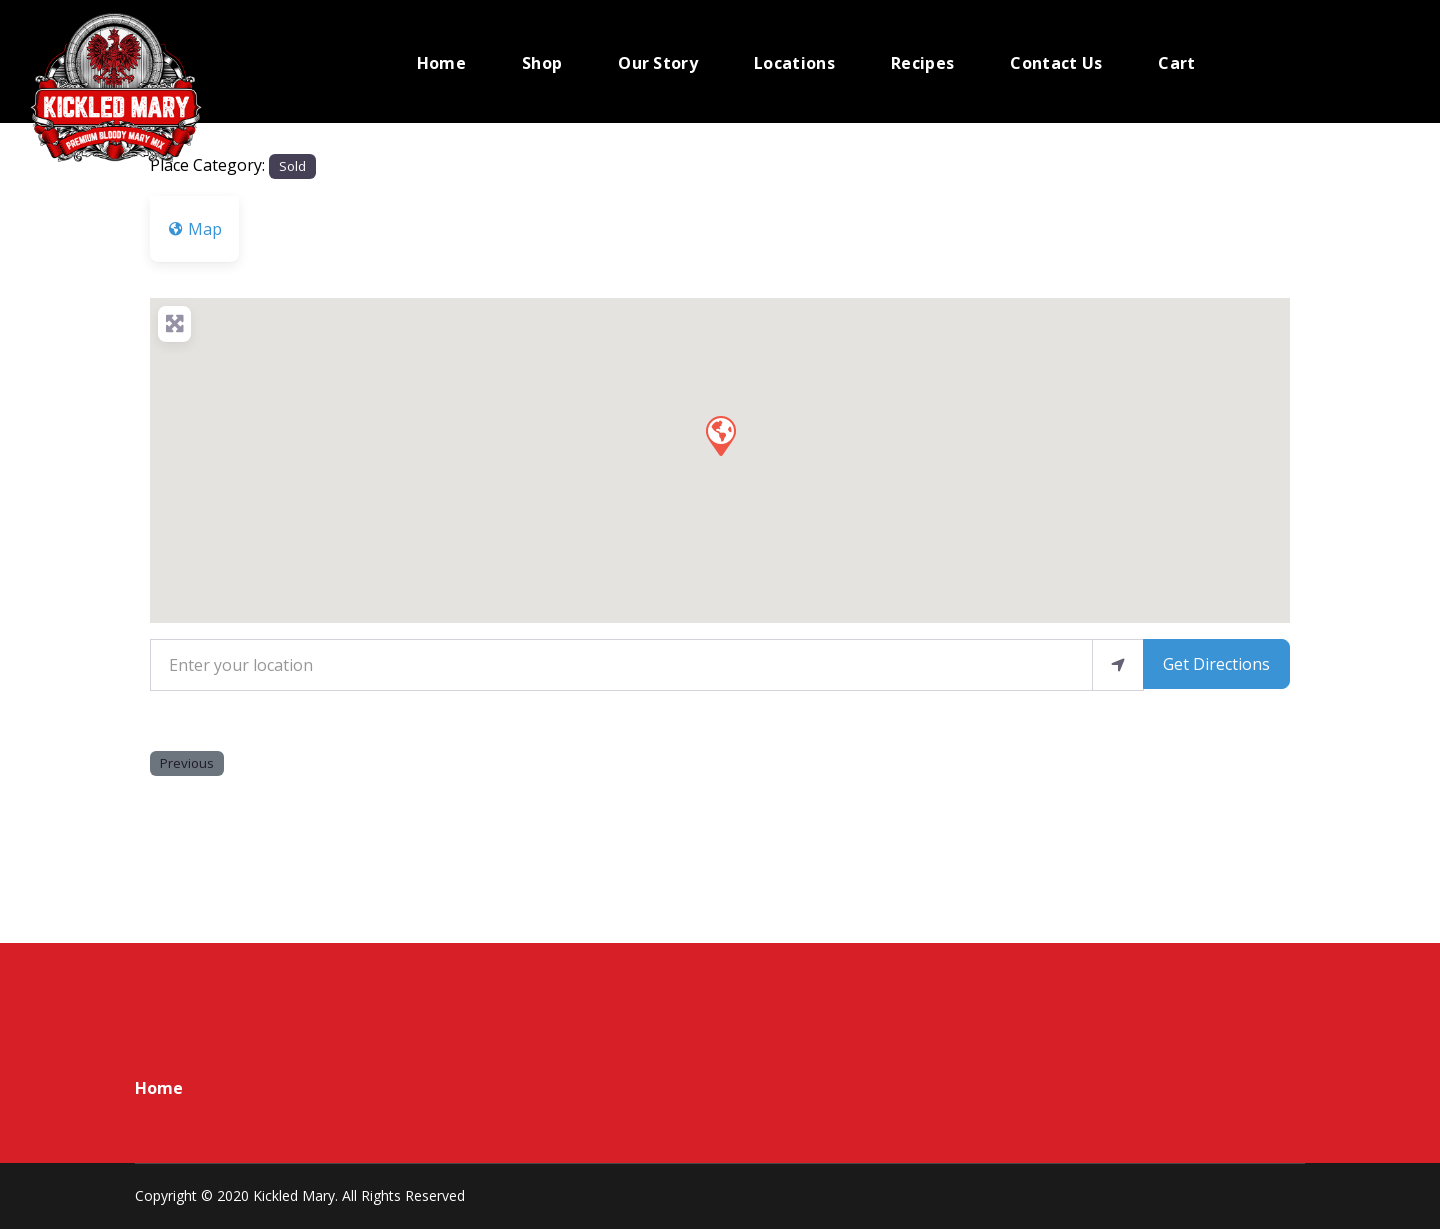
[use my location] (1118, 665)
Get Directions (1216, 664)
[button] (720, 435)
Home (159, 1088)
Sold (292, 166)
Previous (187, 763)
